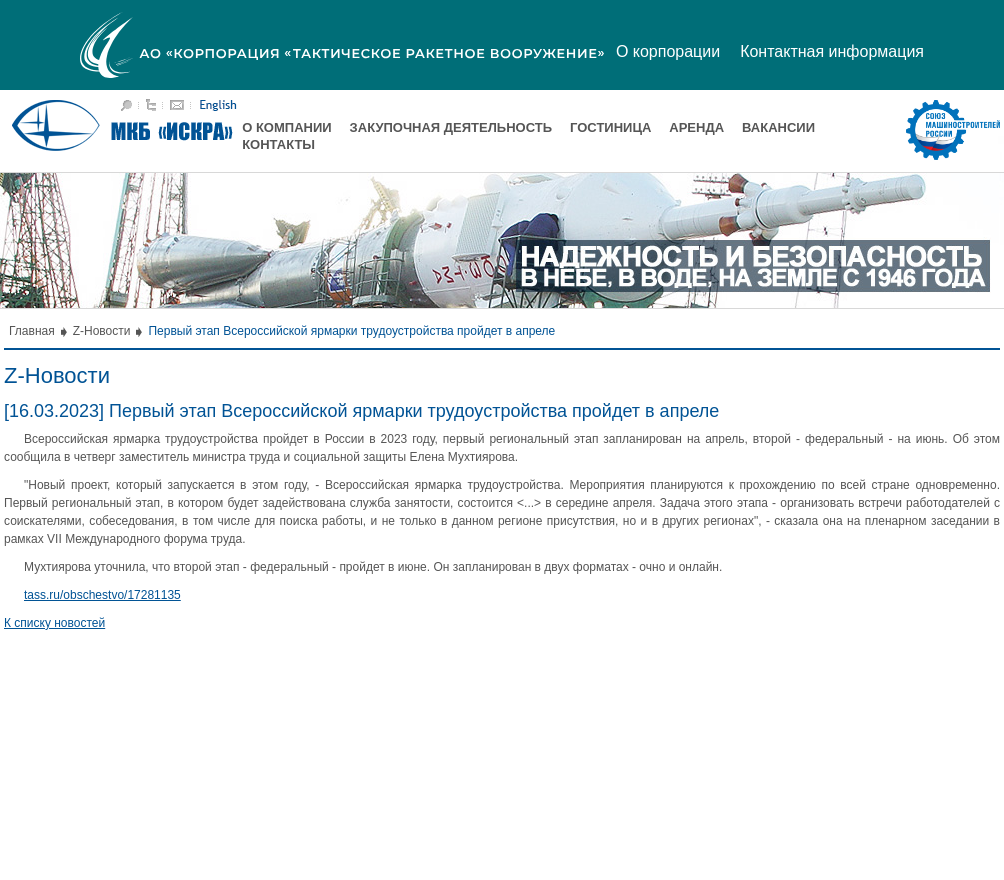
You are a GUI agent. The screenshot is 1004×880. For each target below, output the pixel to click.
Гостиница (610, 127)
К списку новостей (54, 623)
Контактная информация (832, 51)
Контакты (278, 144)
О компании (286, 127)
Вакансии (778, 127)
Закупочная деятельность (451, 127)
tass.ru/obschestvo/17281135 (102, 595)
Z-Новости (102, 331)
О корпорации (668, 51)
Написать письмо (177, 105)
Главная (32, 331)
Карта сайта (151, 105)
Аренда (696, 127)
